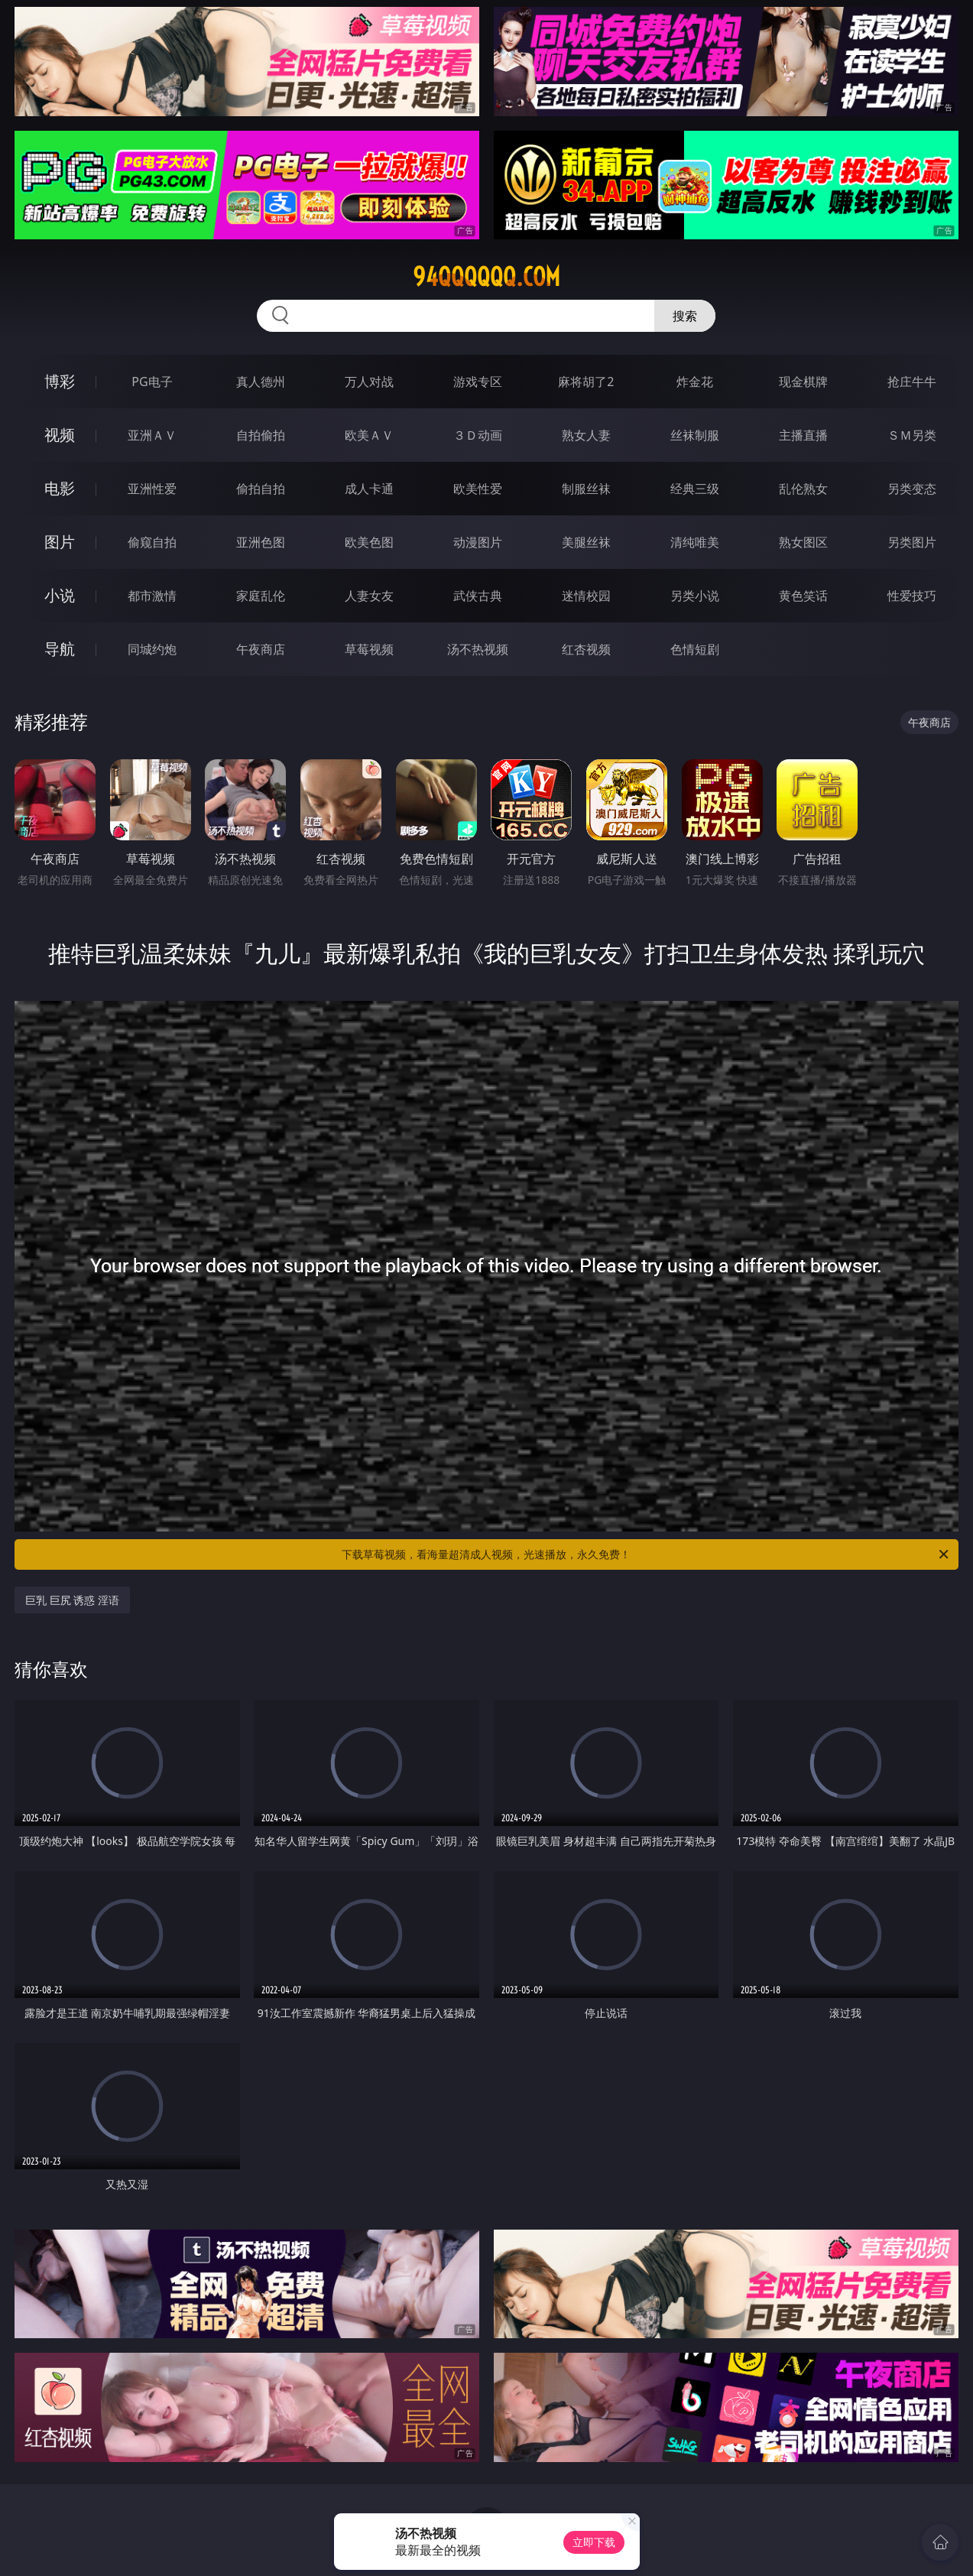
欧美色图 (369, 542)
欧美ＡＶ (369, 435)
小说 (59, 595)
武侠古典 (477, 595)
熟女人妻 (586, 435)
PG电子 (151, 381)
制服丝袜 (586, 488)
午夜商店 (260, 649)
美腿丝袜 (586, 542)
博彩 (59, 381)
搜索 (685, 315)
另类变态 (911, 488)
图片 (59, 541)
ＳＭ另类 (911, 435)
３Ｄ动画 (477, 435)
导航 (59, 648)
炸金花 (694, 381)
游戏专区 (477, 381)
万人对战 (369, 381)
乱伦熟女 (803, 488)
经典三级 (694, 488)
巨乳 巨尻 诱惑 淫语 (72, 1600)
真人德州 (260, 381)
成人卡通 (369, 488)
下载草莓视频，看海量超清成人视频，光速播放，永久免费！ (646, 1554)
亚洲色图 (260, 542)
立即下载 (593, 2542)
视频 (59, 434)
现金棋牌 (803, 381)
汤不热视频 (477, 649)
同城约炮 (152, 649)
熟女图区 (803, 542)
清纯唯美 (694, 542)
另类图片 (911, 542)
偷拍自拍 (260, 488)
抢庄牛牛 (911, 381)
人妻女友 (369, 595)
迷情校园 (586, 595)
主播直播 (803, 435)
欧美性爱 (477, 488)
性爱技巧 (911, 595)
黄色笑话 (803, 595)
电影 (59, 488)
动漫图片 (477, 542)
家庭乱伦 (260, 595)
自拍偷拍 (260, 435)
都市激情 (152, 595)
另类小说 (694, 595)
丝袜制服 (694, 435)
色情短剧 (694, 649)
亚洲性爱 (152, 488)
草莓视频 (369, 649)
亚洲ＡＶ (152, 435)
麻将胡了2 (586, 381)
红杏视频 (586, 649)
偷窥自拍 (152, 542)
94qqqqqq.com (486, 276)
